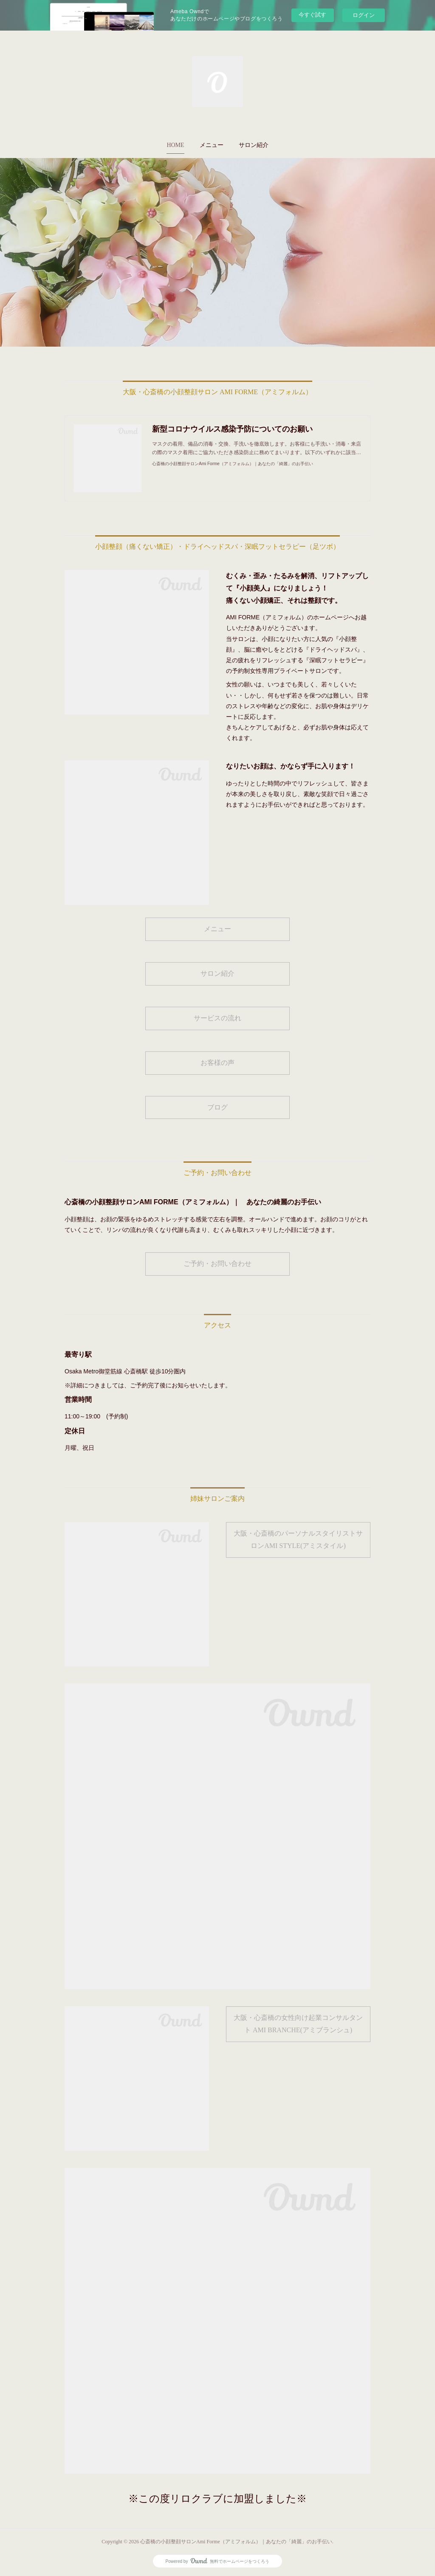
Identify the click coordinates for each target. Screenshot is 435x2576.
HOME (175, 145)
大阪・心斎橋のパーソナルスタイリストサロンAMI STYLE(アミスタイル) (298, 1539)
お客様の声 (217, 1062)
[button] (175, 145)
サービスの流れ (217, 1018)
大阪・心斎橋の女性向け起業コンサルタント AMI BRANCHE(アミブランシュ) (298, 2024)
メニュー (211, 145)
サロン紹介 (253, 145)
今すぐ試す (312, 14)
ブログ (217, 1107)
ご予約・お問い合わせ (217, 1263)
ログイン (364, 15)
